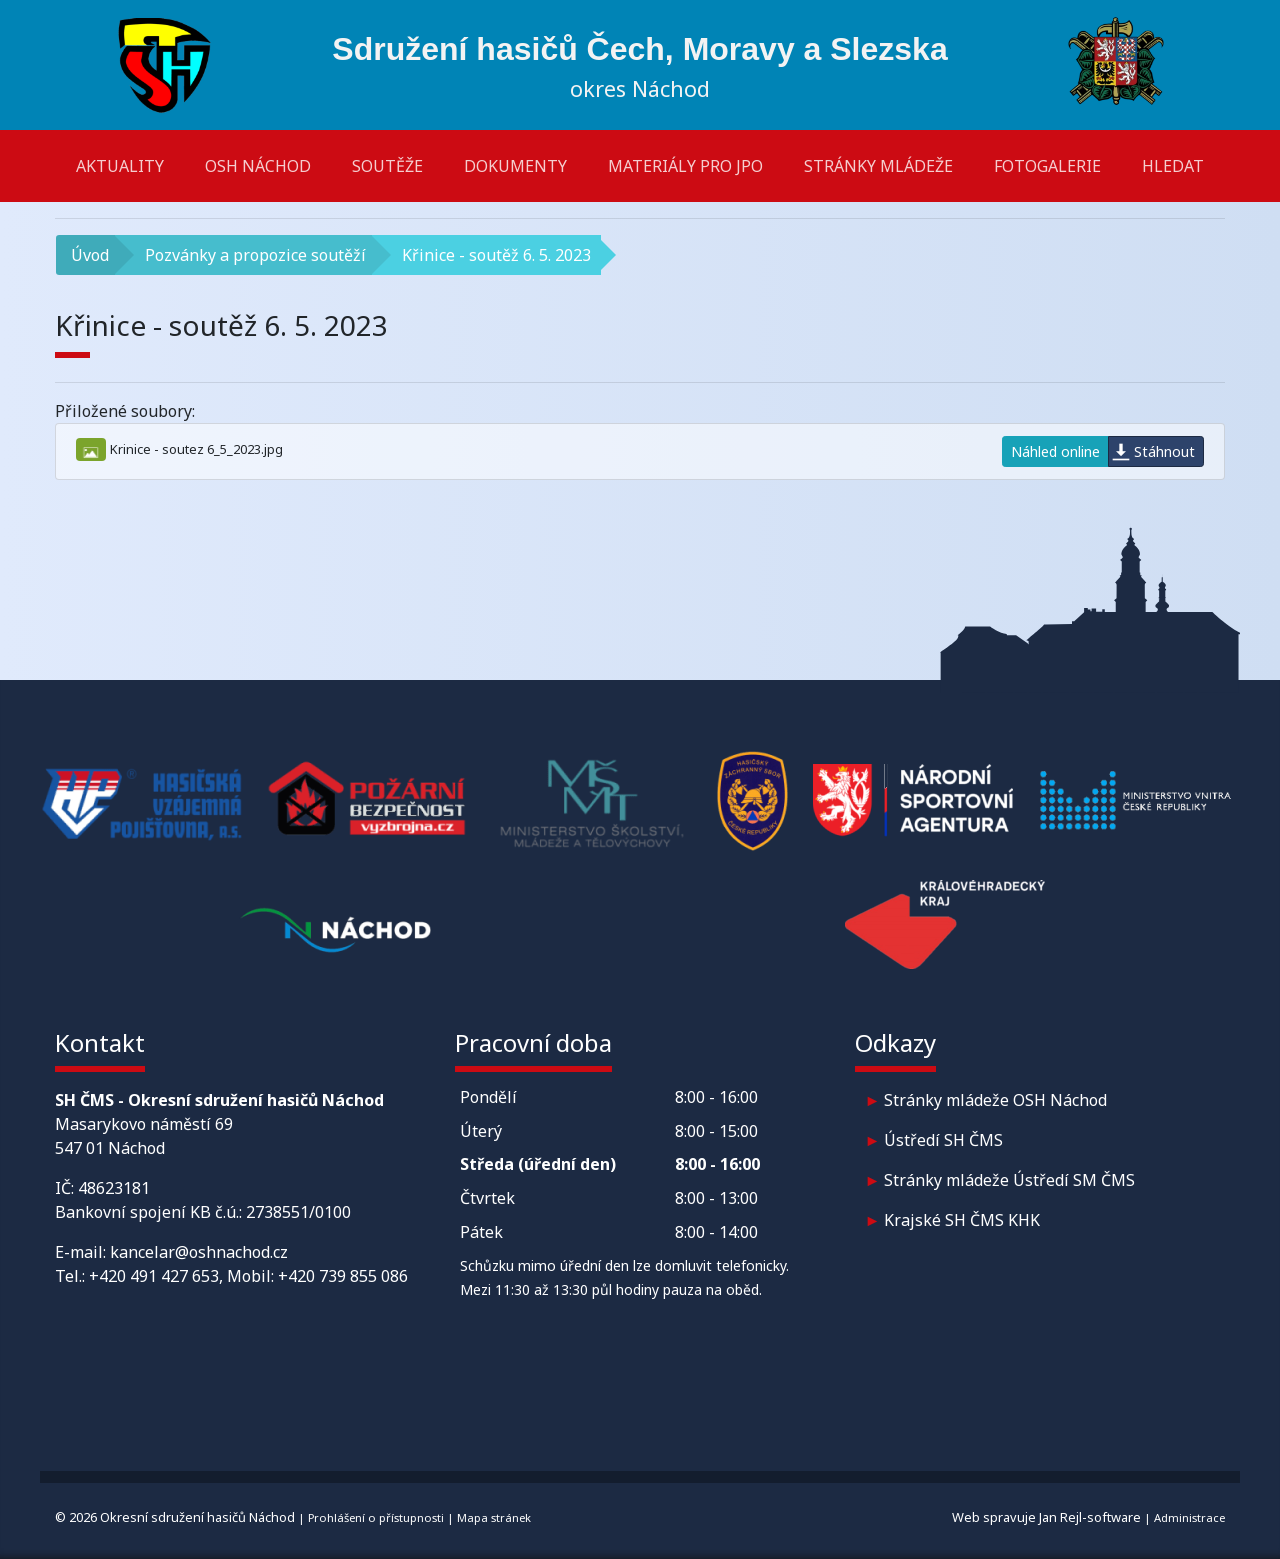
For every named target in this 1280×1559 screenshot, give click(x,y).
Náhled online (1055, 451)
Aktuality (120, 166)
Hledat (1173, 166)
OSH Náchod (258, 166)
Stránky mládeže (878, 166)
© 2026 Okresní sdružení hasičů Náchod (175, 1517)
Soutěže (387, 166)
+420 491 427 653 (154, 1276)
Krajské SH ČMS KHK (962, 1220)
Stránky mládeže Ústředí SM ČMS (1009, 1180)
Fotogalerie (1047, 166)
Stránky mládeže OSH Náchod (995, 1100)
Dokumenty (515, 166)
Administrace (1189, 1517)
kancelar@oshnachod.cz (199, 1252)
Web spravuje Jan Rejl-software (1046, 1517)
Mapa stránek (494, 1517)
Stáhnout (1164, 451)
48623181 (114, 1188)
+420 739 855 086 (343, 1276)
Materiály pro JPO (685, 166)
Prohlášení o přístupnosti (376, 1517)
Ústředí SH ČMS (943, 1140)
